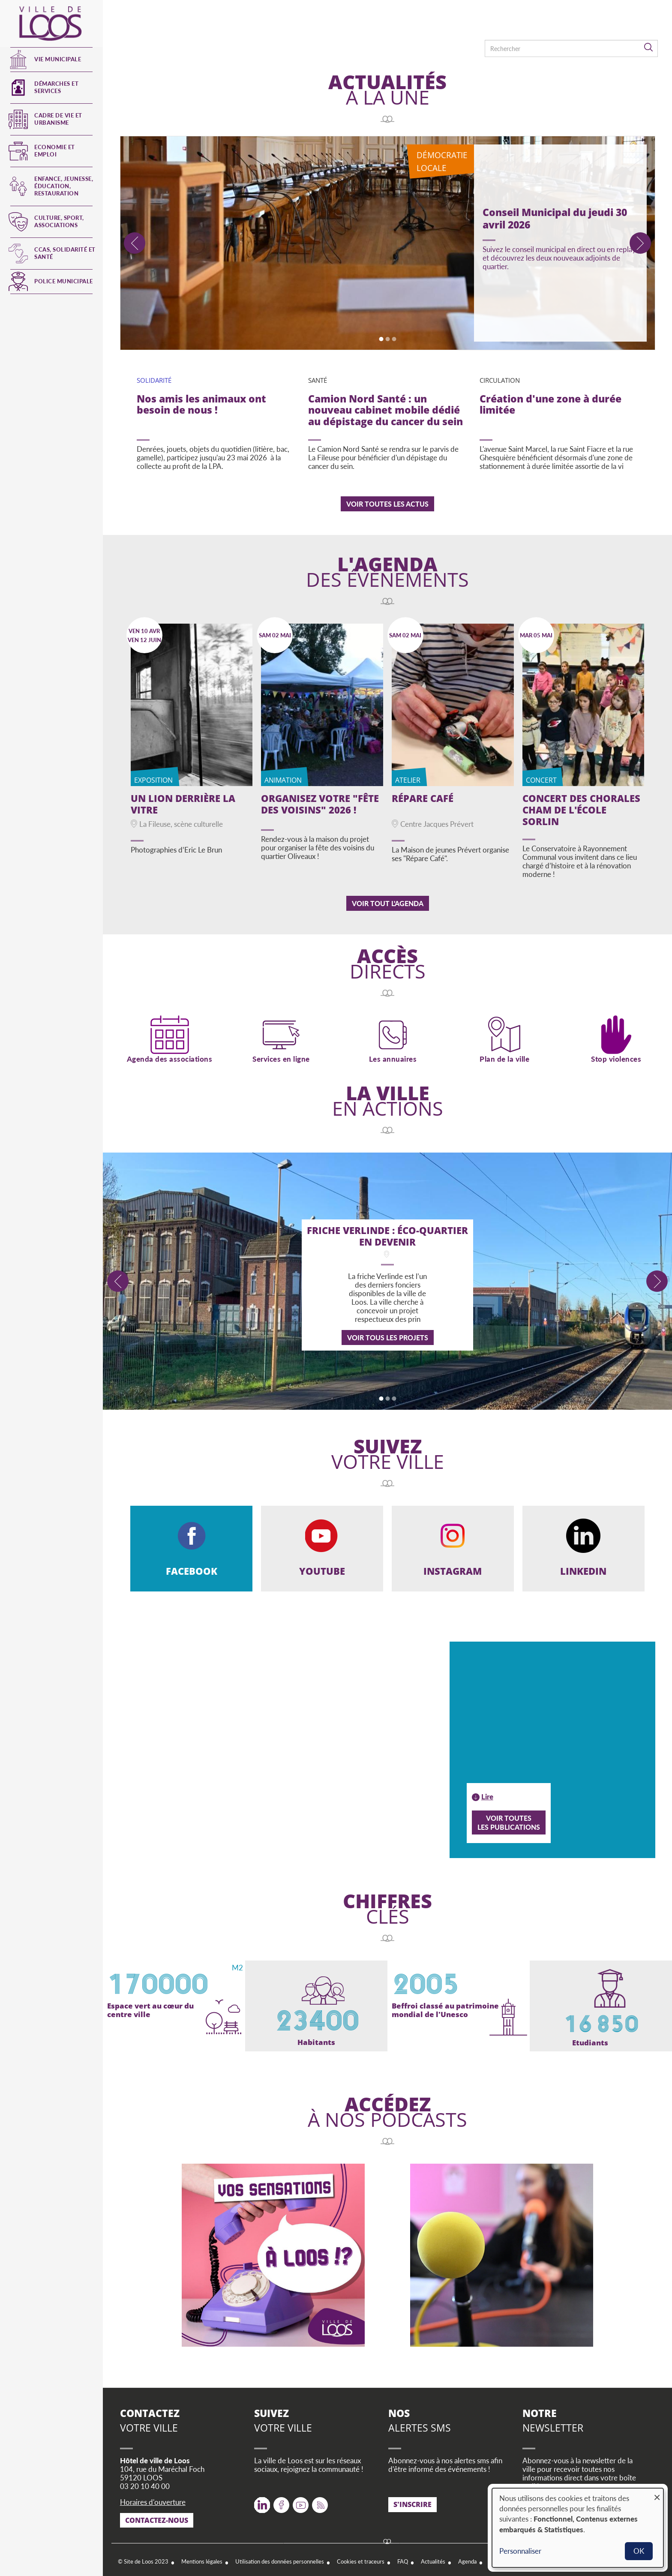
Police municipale (63, 281)
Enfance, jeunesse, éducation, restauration (63, 186)
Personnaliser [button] (520, 2550)
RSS (318, 2499)
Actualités (433, 2558)
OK (638, 2550)
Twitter (262, 2499)
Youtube (301, 2499)
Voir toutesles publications (508, 1819)
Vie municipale (57, 59)
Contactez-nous (156, 2517)
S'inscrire (412, 2501)
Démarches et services (56, 87)
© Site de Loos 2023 (143, 2558)
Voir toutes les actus (387, 504)
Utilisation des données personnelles (279, 2558)
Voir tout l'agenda (387, 903)
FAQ (402, 2558)
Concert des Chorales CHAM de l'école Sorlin (581, 810)
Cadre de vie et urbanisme (58, 119)
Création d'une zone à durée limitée (550, 405)
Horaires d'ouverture (153, 2499)
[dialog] (577, 2527)
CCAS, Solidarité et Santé (65, 253)
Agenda (467, 2558)
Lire (487, 1793)
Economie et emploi (54, 151)
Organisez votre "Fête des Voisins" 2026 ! (320, 804)
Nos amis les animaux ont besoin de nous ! (201, 405)
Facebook (281, 2499)
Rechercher (649, 47)
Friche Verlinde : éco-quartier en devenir (387, 1236)
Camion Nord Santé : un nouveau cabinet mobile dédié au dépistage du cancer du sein (385, 410)
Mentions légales (201, 2558)
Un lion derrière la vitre (183, 804)
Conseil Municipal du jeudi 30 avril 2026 (555, 218)
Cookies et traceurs (360, 2558)
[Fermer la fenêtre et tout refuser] (657, 2493)
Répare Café (422, 798)
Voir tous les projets (387, 1337)
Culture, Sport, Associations (59, 221)
